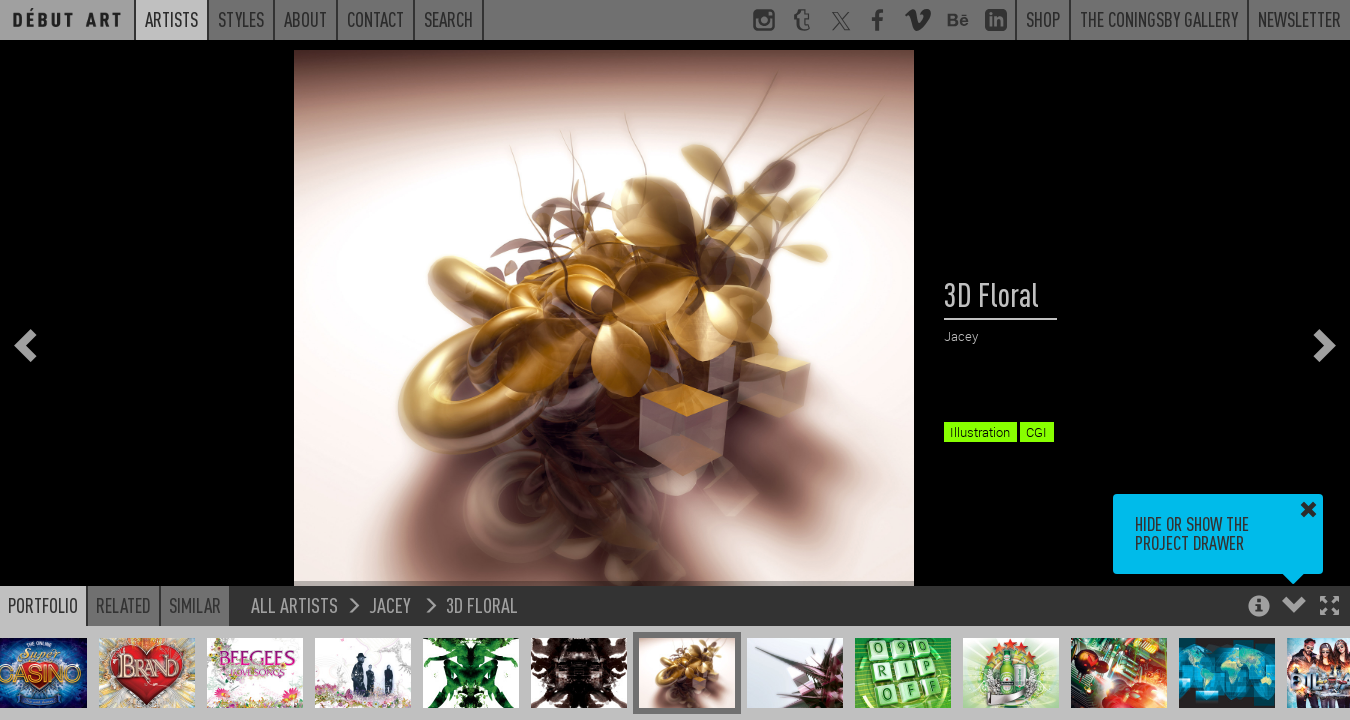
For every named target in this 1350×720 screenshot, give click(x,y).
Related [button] (123, 605)
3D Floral (482, 604)
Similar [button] (195, 605)
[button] (1329, 607)
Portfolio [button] (43, 605)
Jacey (392, 604)
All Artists (294, 604)
